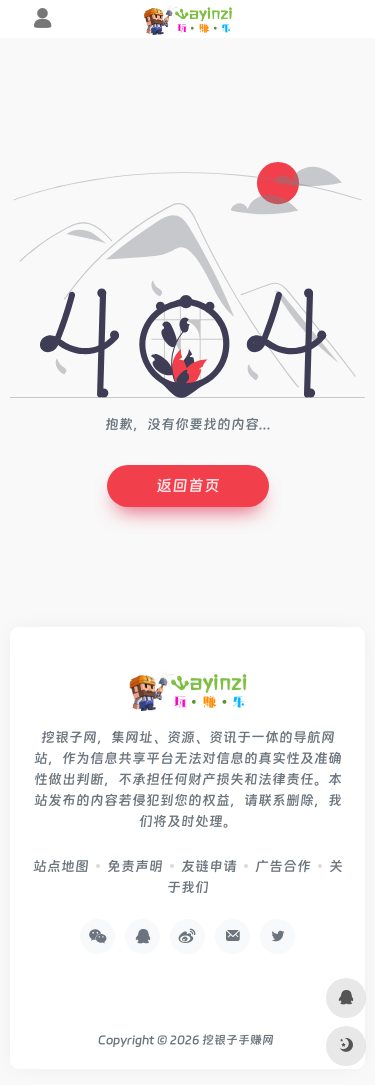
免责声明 (135, 866)
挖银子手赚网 (238, 1040)
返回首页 (188, 485)
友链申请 (209, 866)
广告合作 (283, 866)
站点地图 (61, 866)
